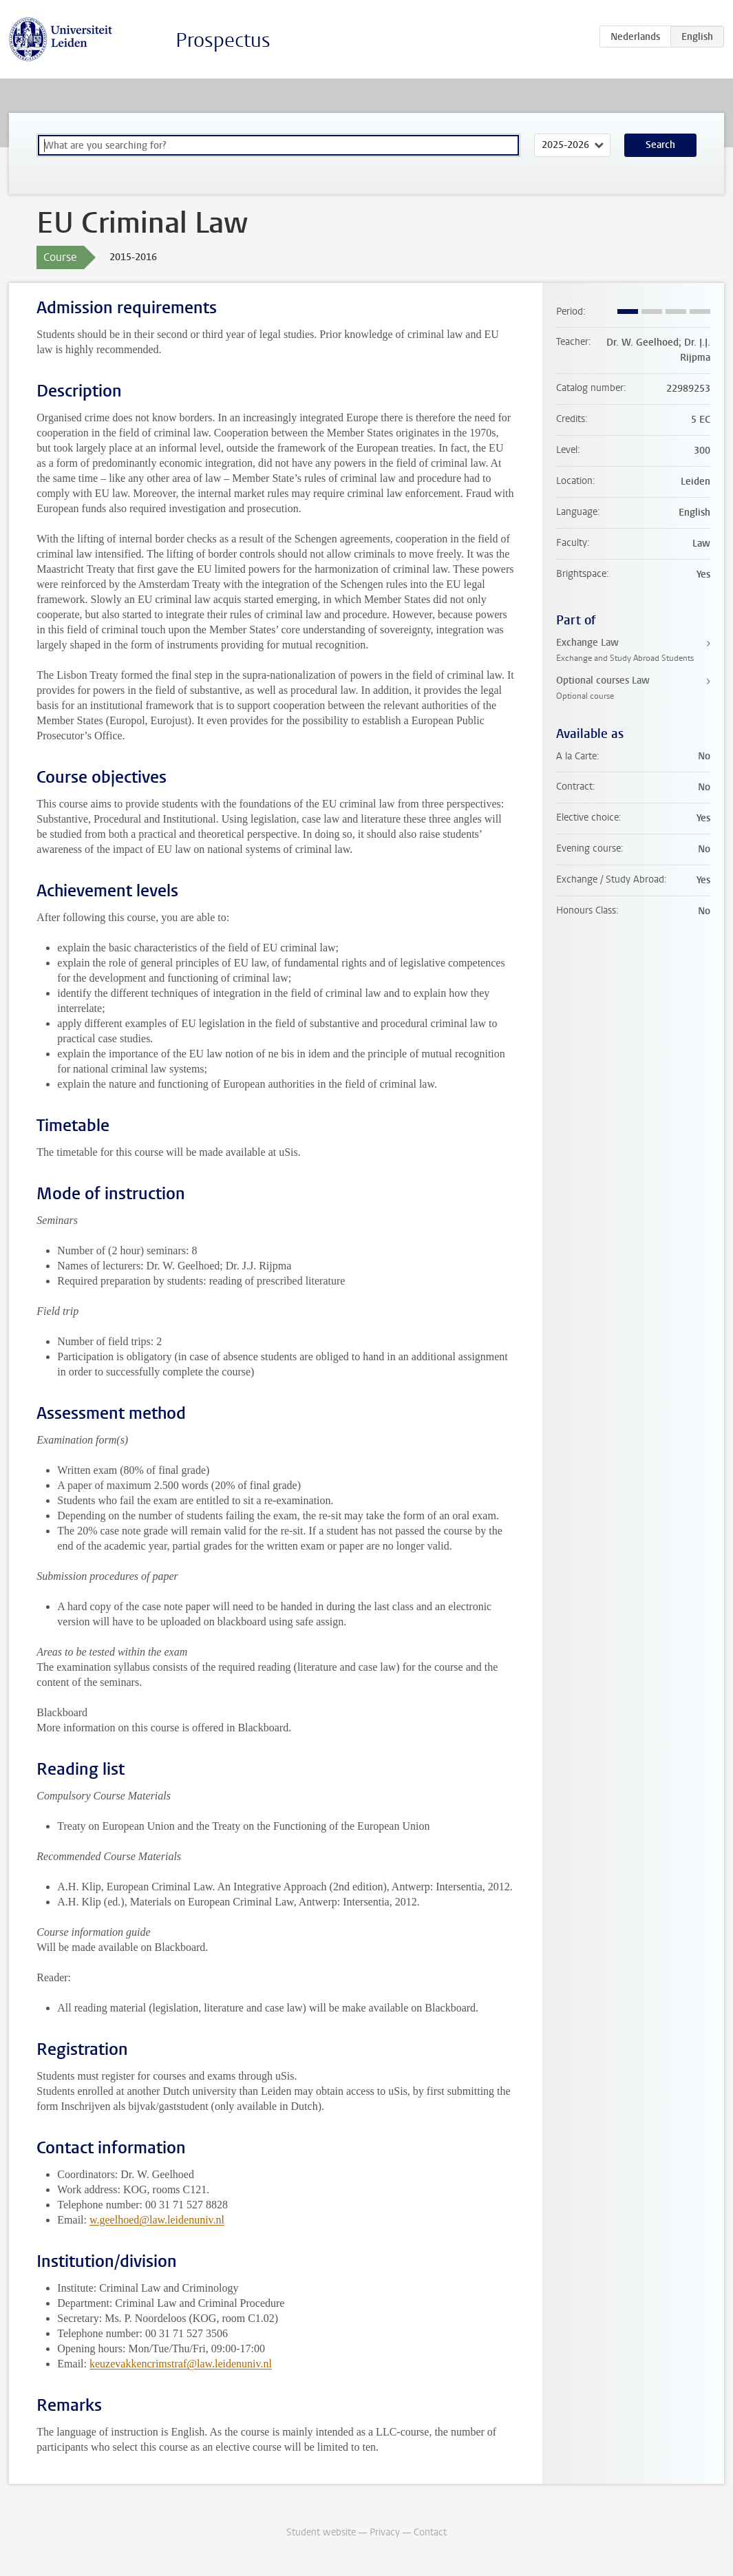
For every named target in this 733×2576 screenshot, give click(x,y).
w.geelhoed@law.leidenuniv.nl (156, 2220)
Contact (430, 2532)
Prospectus (223, 40)
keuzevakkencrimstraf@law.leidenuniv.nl (180, 2363)
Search (660, 144)
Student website (321, 2532)
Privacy (385, 2532)
